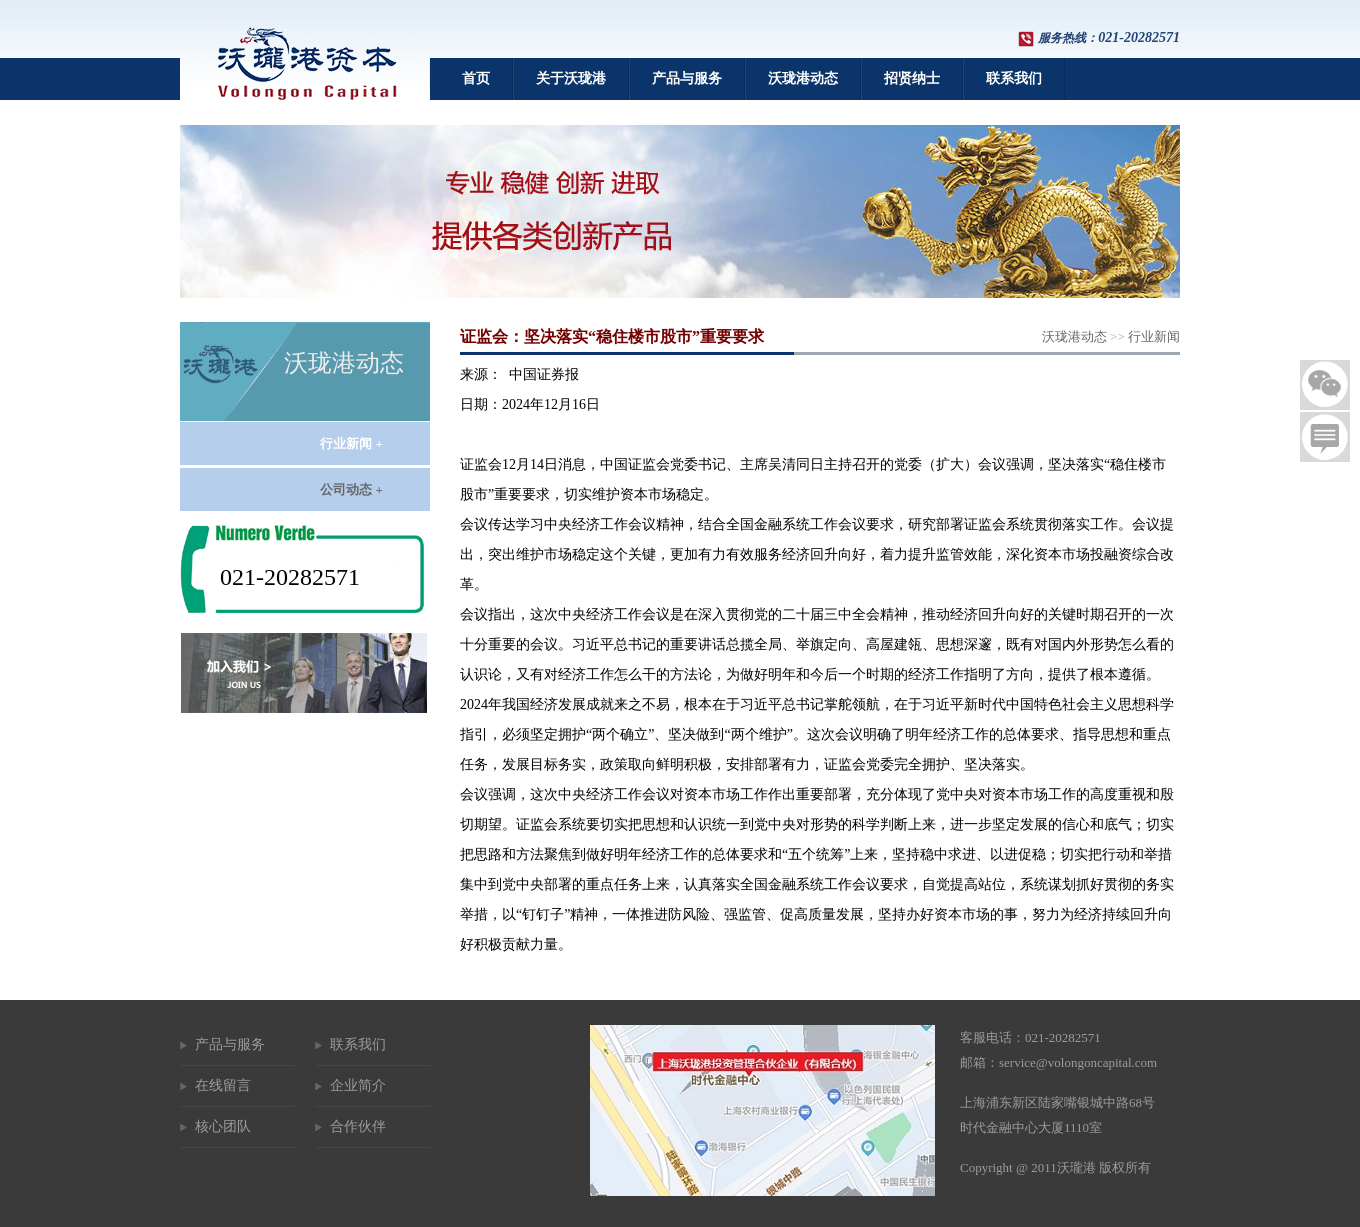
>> (1111, 336)
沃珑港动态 (803, 78)
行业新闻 (1154, 336)
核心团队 (223, 1126)
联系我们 (1014, 78)
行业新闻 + (351, 443)
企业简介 (358, 1085)
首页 (476, 78)
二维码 (1325, 385)
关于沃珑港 (571, 78)
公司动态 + (351, 489)
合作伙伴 (358, 1126)
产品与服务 (687, 78)
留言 (1325, 437)
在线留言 (223, 1085)
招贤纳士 (912, 78)
